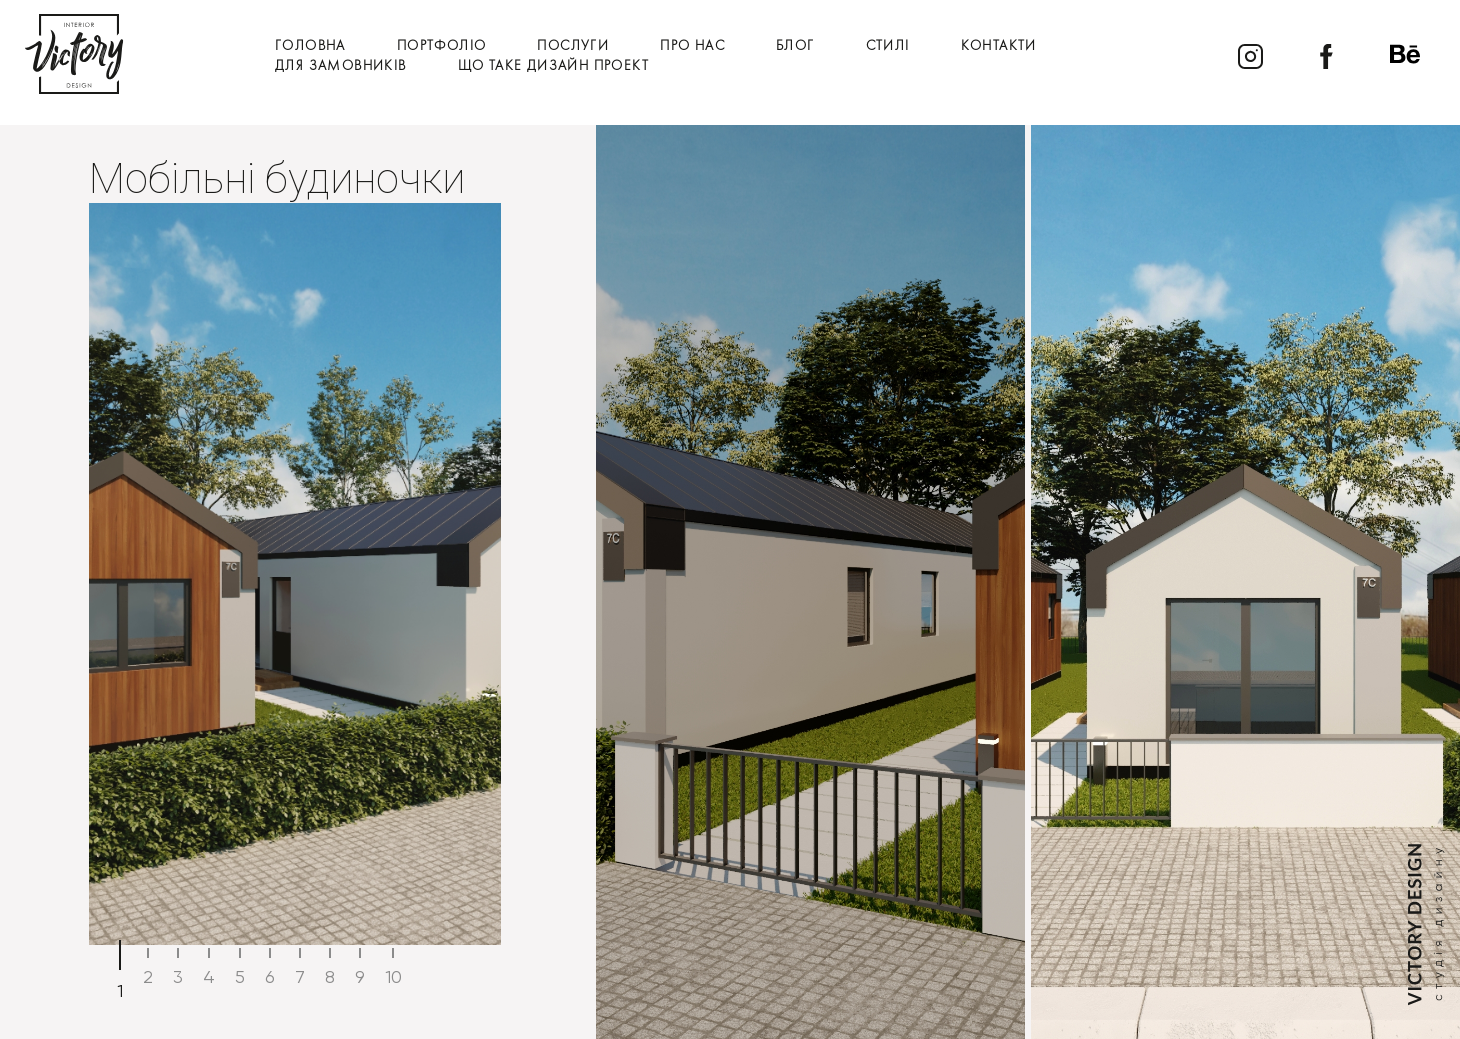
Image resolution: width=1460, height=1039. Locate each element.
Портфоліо (442, 46)
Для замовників (341, 66)
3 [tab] (178, 976)
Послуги (573, 46)
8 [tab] (330, 976)
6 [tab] (270, 976)
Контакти (999, 46)
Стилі (888, 46)
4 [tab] (209, 976)
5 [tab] (240, 976)
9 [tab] (360, 976)
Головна (310, 46)
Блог (795, 46)
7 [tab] (300, 976)
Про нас (692, 46)
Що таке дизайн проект (553, 66)
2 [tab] (148, 976)
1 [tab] (120, 990)
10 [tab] (393, 976)
